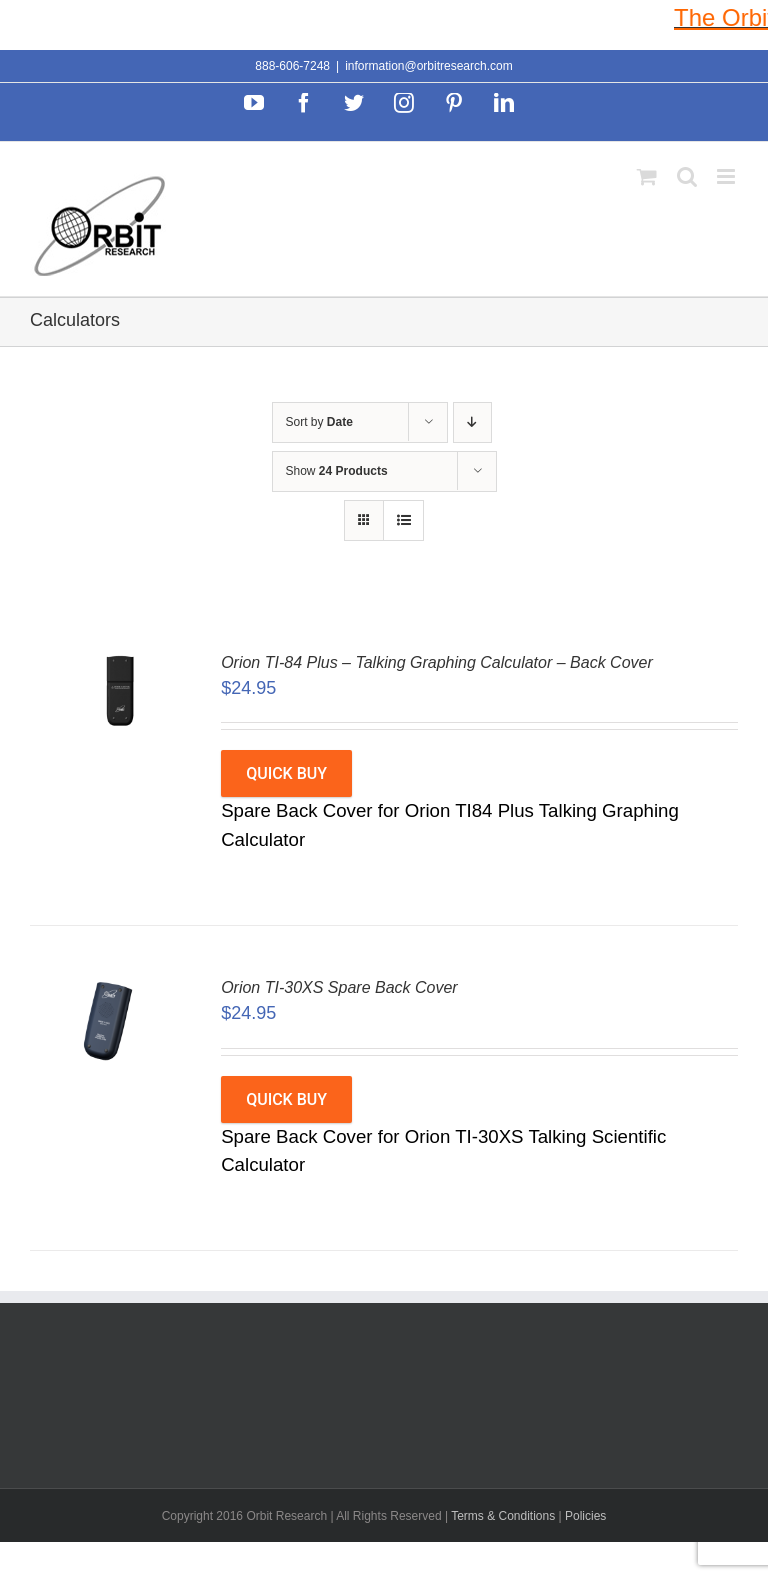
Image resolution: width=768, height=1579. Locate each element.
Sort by (319, 422)
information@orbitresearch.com (429, 66)
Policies (585, 1516)
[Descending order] (472, 422)
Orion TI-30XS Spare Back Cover (339, 987)
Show (337, 471)
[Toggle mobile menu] (727, 176)
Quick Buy (286, 773)
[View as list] (403, 520)
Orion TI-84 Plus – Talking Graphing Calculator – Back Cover (437, 662)
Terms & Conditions (504, 1516)
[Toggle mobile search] (687, 176)
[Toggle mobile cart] (647, 176)
